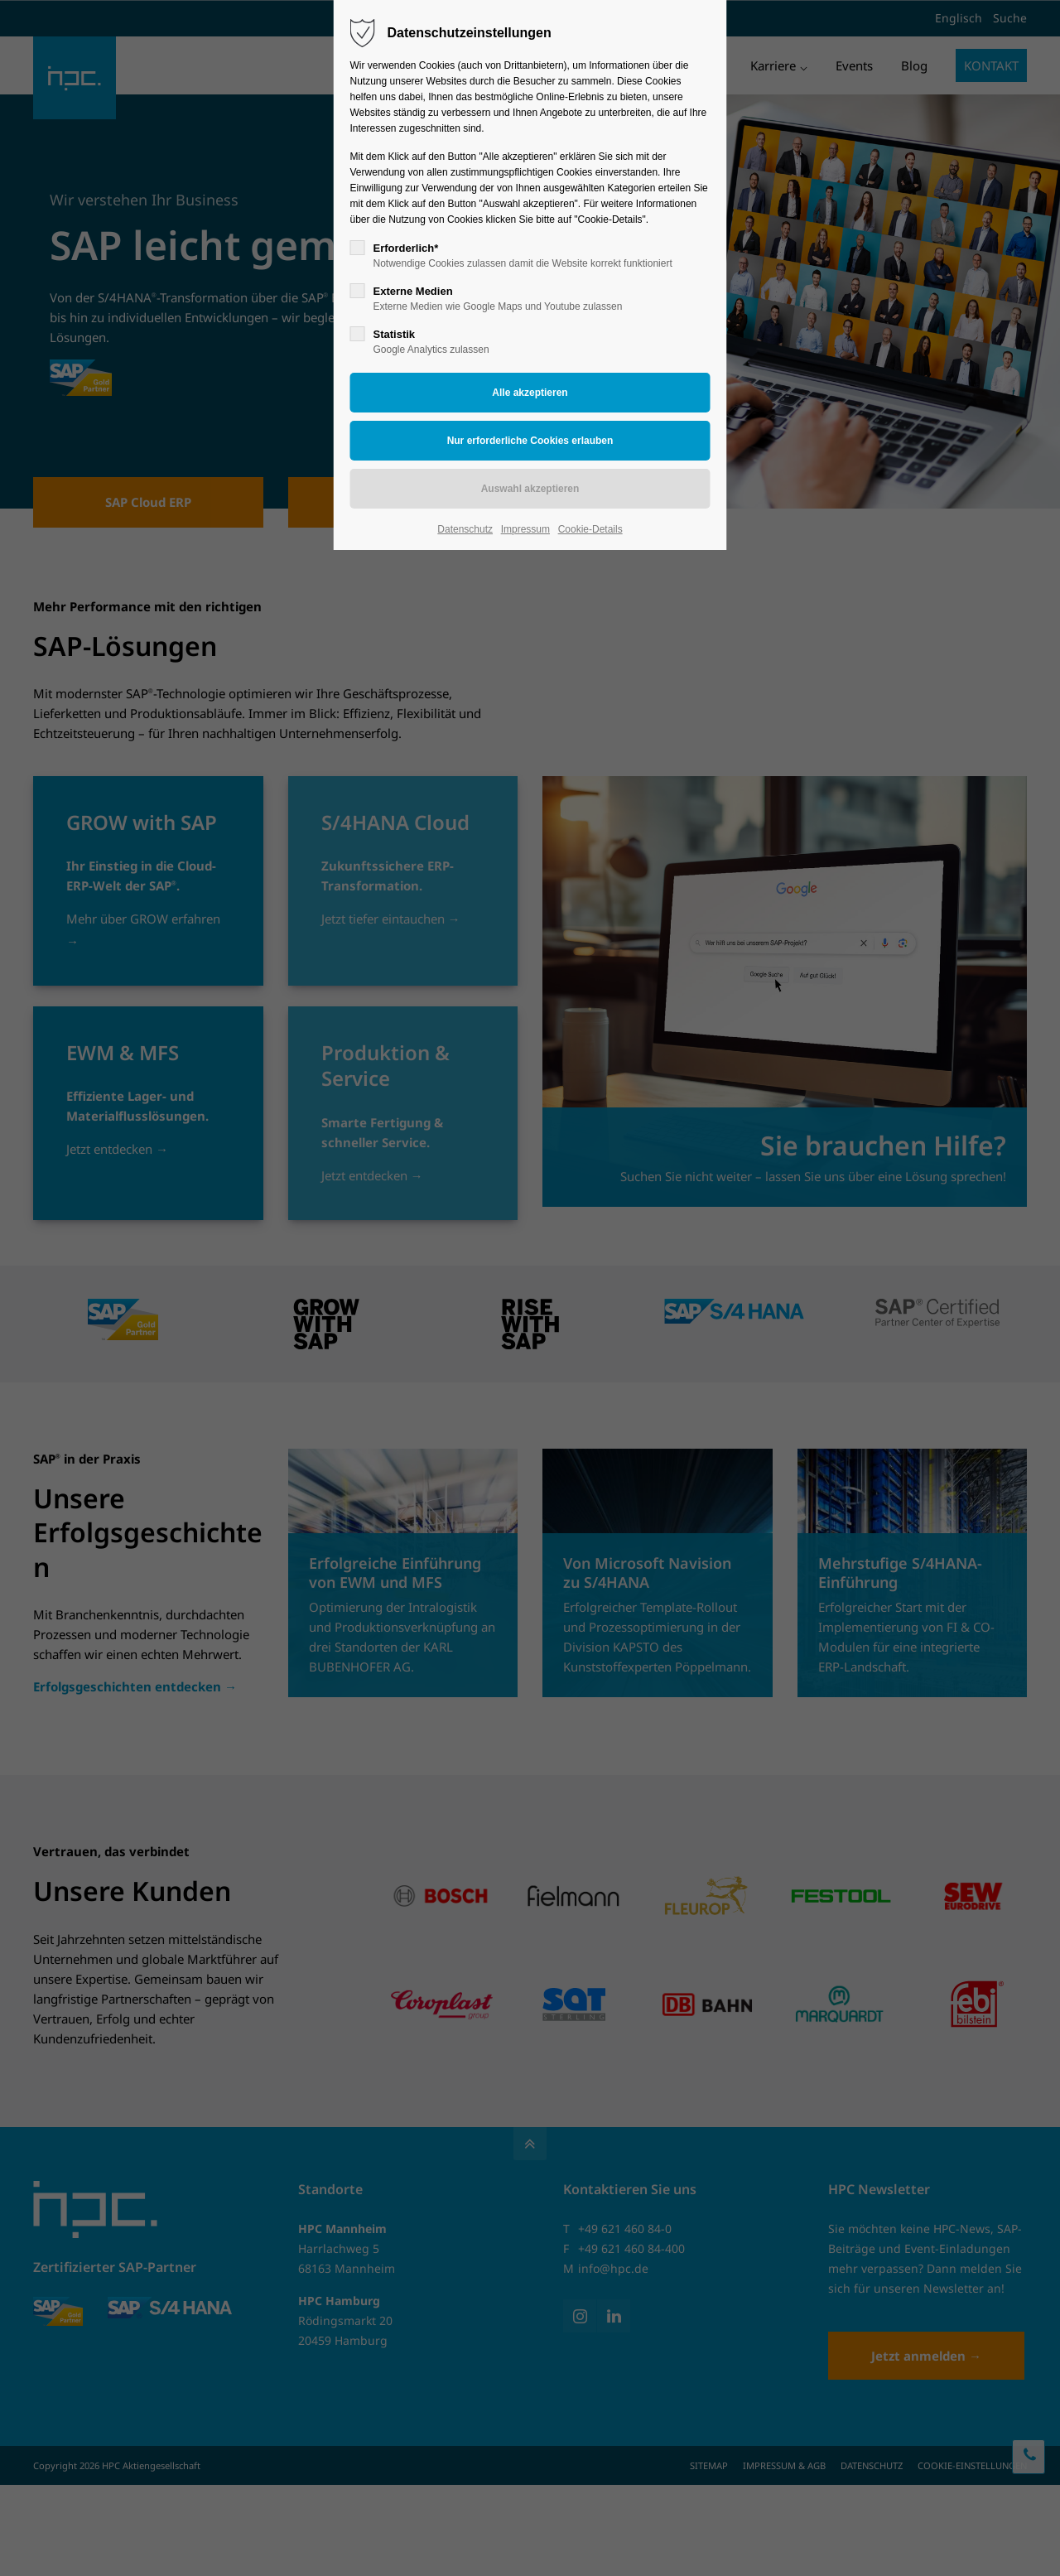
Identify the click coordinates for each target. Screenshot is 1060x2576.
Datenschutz (465, 529)
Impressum (525, 529)
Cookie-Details (590, 529)
